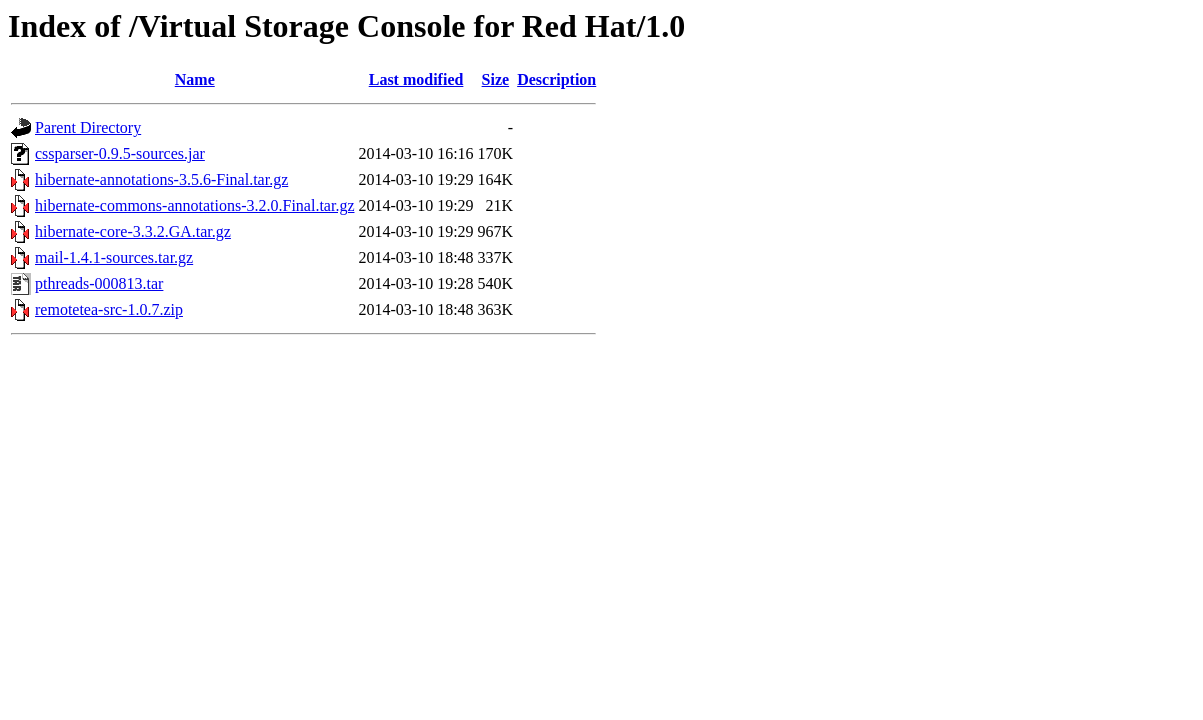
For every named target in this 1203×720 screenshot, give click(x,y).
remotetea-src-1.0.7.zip (109, 309)
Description (556, 79)
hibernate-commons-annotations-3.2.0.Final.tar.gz (194, 205)
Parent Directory (88, 127)
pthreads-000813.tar (99, 283)
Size (496, 79)
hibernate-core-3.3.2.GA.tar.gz (133, 231)
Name (195, 79)
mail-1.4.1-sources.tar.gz (114, 257)
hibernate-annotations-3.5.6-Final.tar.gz (161, 179)
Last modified (416, 79)
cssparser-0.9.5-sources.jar (120, 153)
